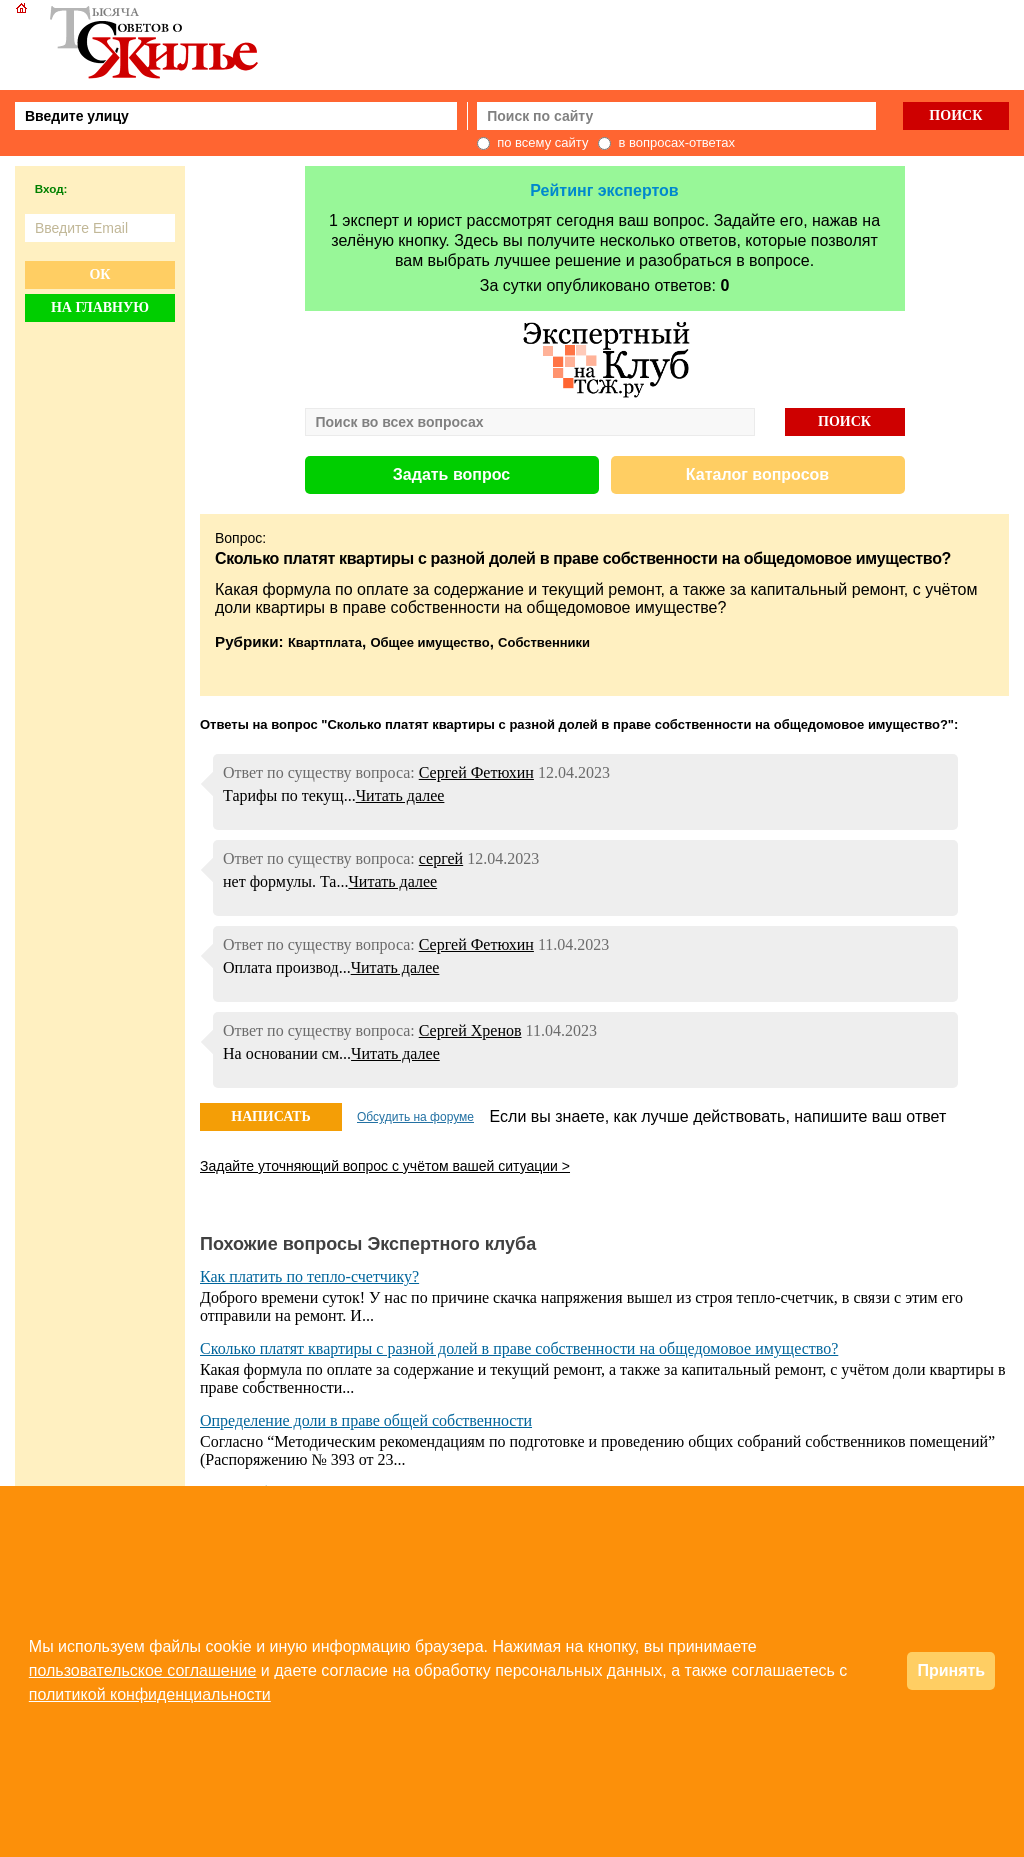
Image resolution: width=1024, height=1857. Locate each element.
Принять (951, 1670)
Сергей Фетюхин (476, 772)
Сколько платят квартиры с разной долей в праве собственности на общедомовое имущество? (519, 1348)
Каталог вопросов (757, 474)
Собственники (544, 642)
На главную (100, 307)
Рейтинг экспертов (604, 190)
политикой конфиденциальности (150, 1694)
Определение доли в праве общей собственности (366, 1420)
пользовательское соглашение (143, 1670)
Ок (99, 274)
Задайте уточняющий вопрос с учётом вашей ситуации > (385, 1166)
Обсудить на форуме (415, 1117)
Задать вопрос (451, 474)
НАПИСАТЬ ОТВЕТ (270, 1120)
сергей (441, 858)
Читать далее (400, 795)
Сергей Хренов (470, 1030)
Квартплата (325, 642)
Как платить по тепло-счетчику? (309, 1276)
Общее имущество (429, 642)
